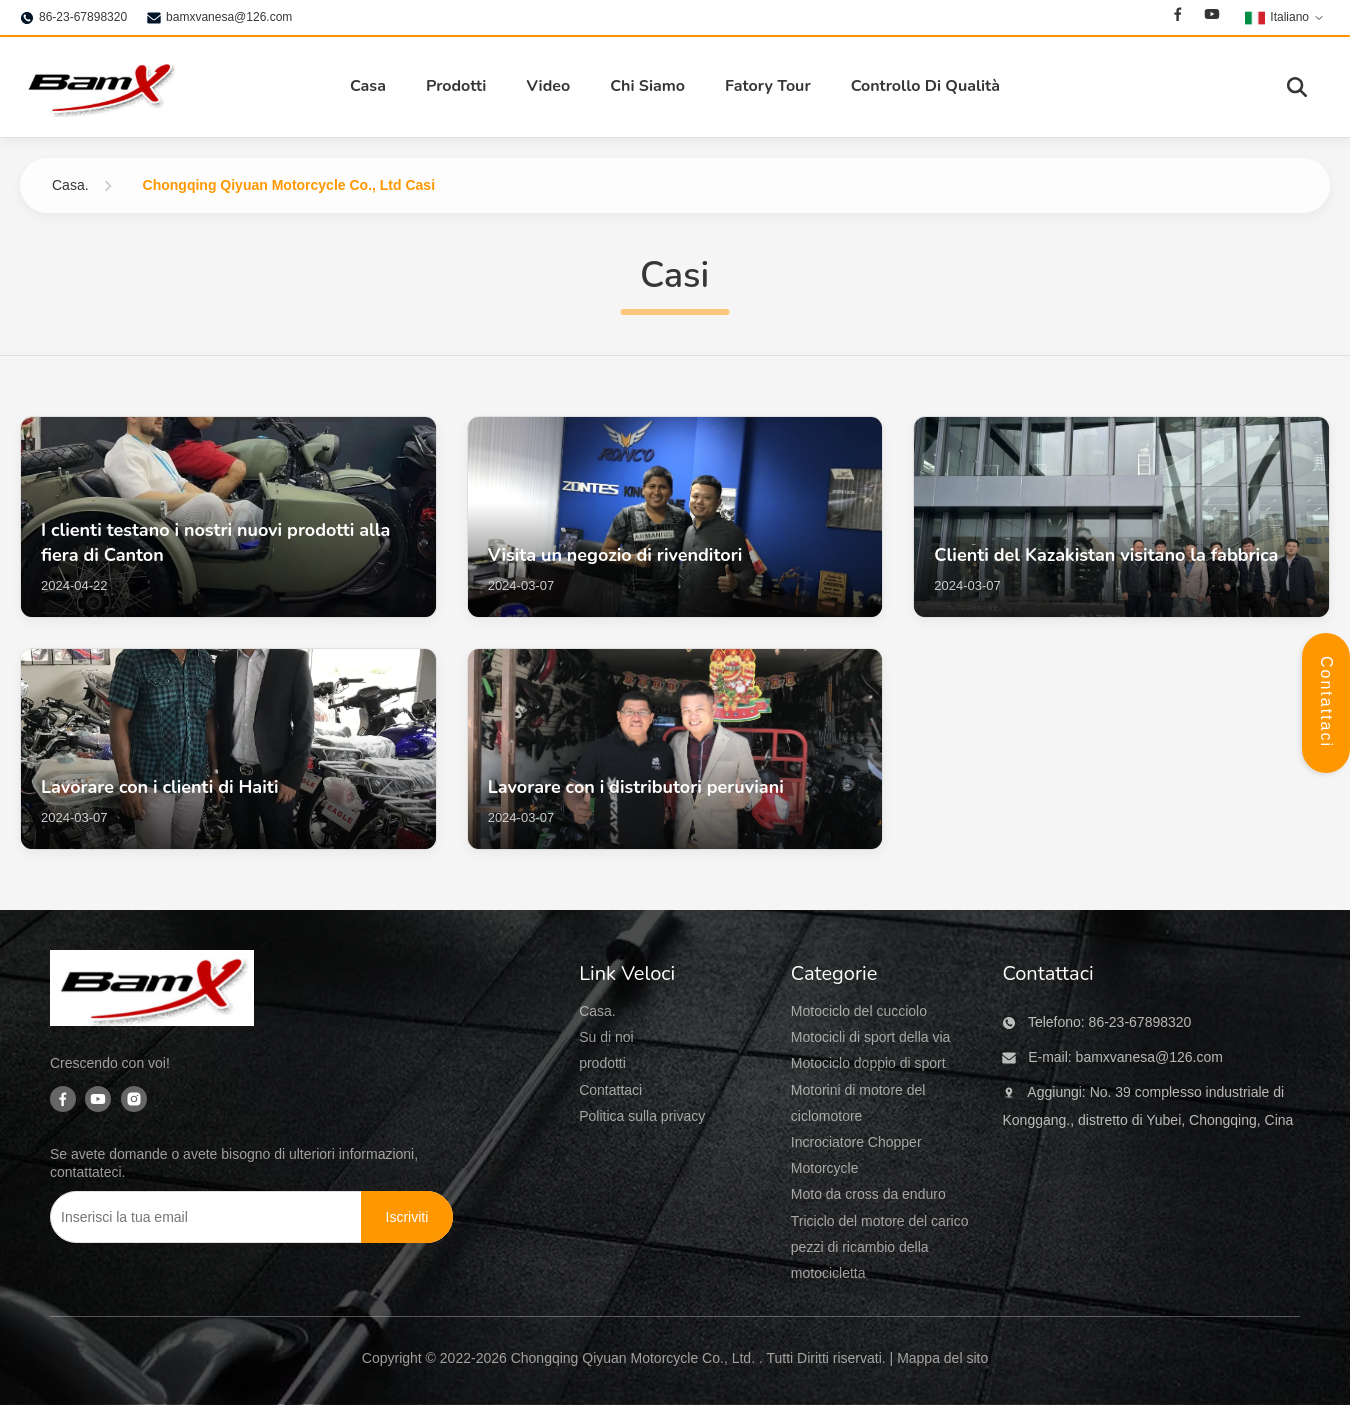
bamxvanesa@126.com (229, 17)
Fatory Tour (768, 86)
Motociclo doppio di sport (868, 1063)
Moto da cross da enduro (868, 1194)
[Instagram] (134, 1100)
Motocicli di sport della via (871, 1037)
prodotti (602, 1063)
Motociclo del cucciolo (859, 1011)
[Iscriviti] (407, 1217)
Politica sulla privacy (642, 1116)
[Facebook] (1178, 17)
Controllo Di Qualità (925, 86)
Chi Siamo (647, 86)
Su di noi (606, 1037)
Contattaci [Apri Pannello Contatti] (1326, 702)
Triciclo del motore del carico (880, 1221)
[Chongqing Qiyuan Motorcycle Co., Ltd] (152, 992)
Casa (368, 86)
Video (548, 86)
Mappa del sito (942, 1358)
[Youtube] (1212, 17)
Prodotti (456, 86)
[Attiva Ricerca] (1297, 87)
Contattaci (610, 1090)
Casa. (70, 185)
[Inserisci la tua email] (191, 1217)
